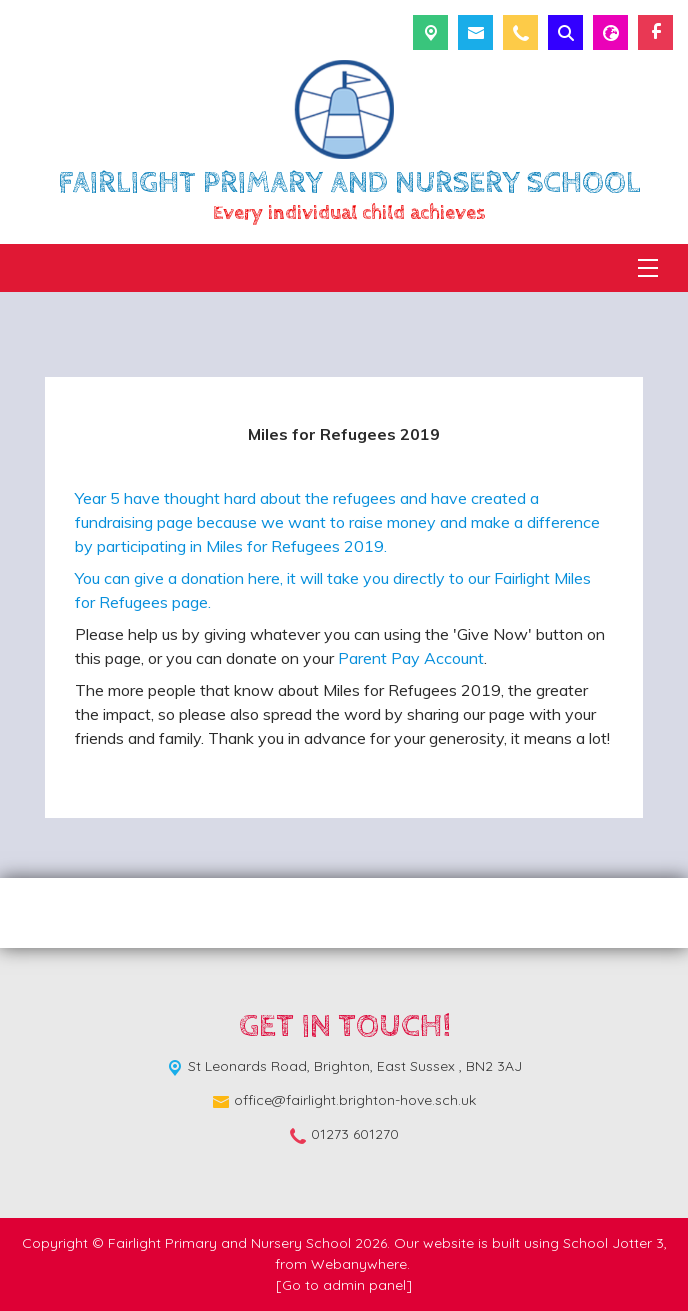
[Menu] (648, 268)
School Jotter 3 (613, 1243)
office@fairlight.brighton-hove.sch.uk (355, 1100)
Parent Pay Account (411, 658)
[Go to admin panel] (344, 1285)
